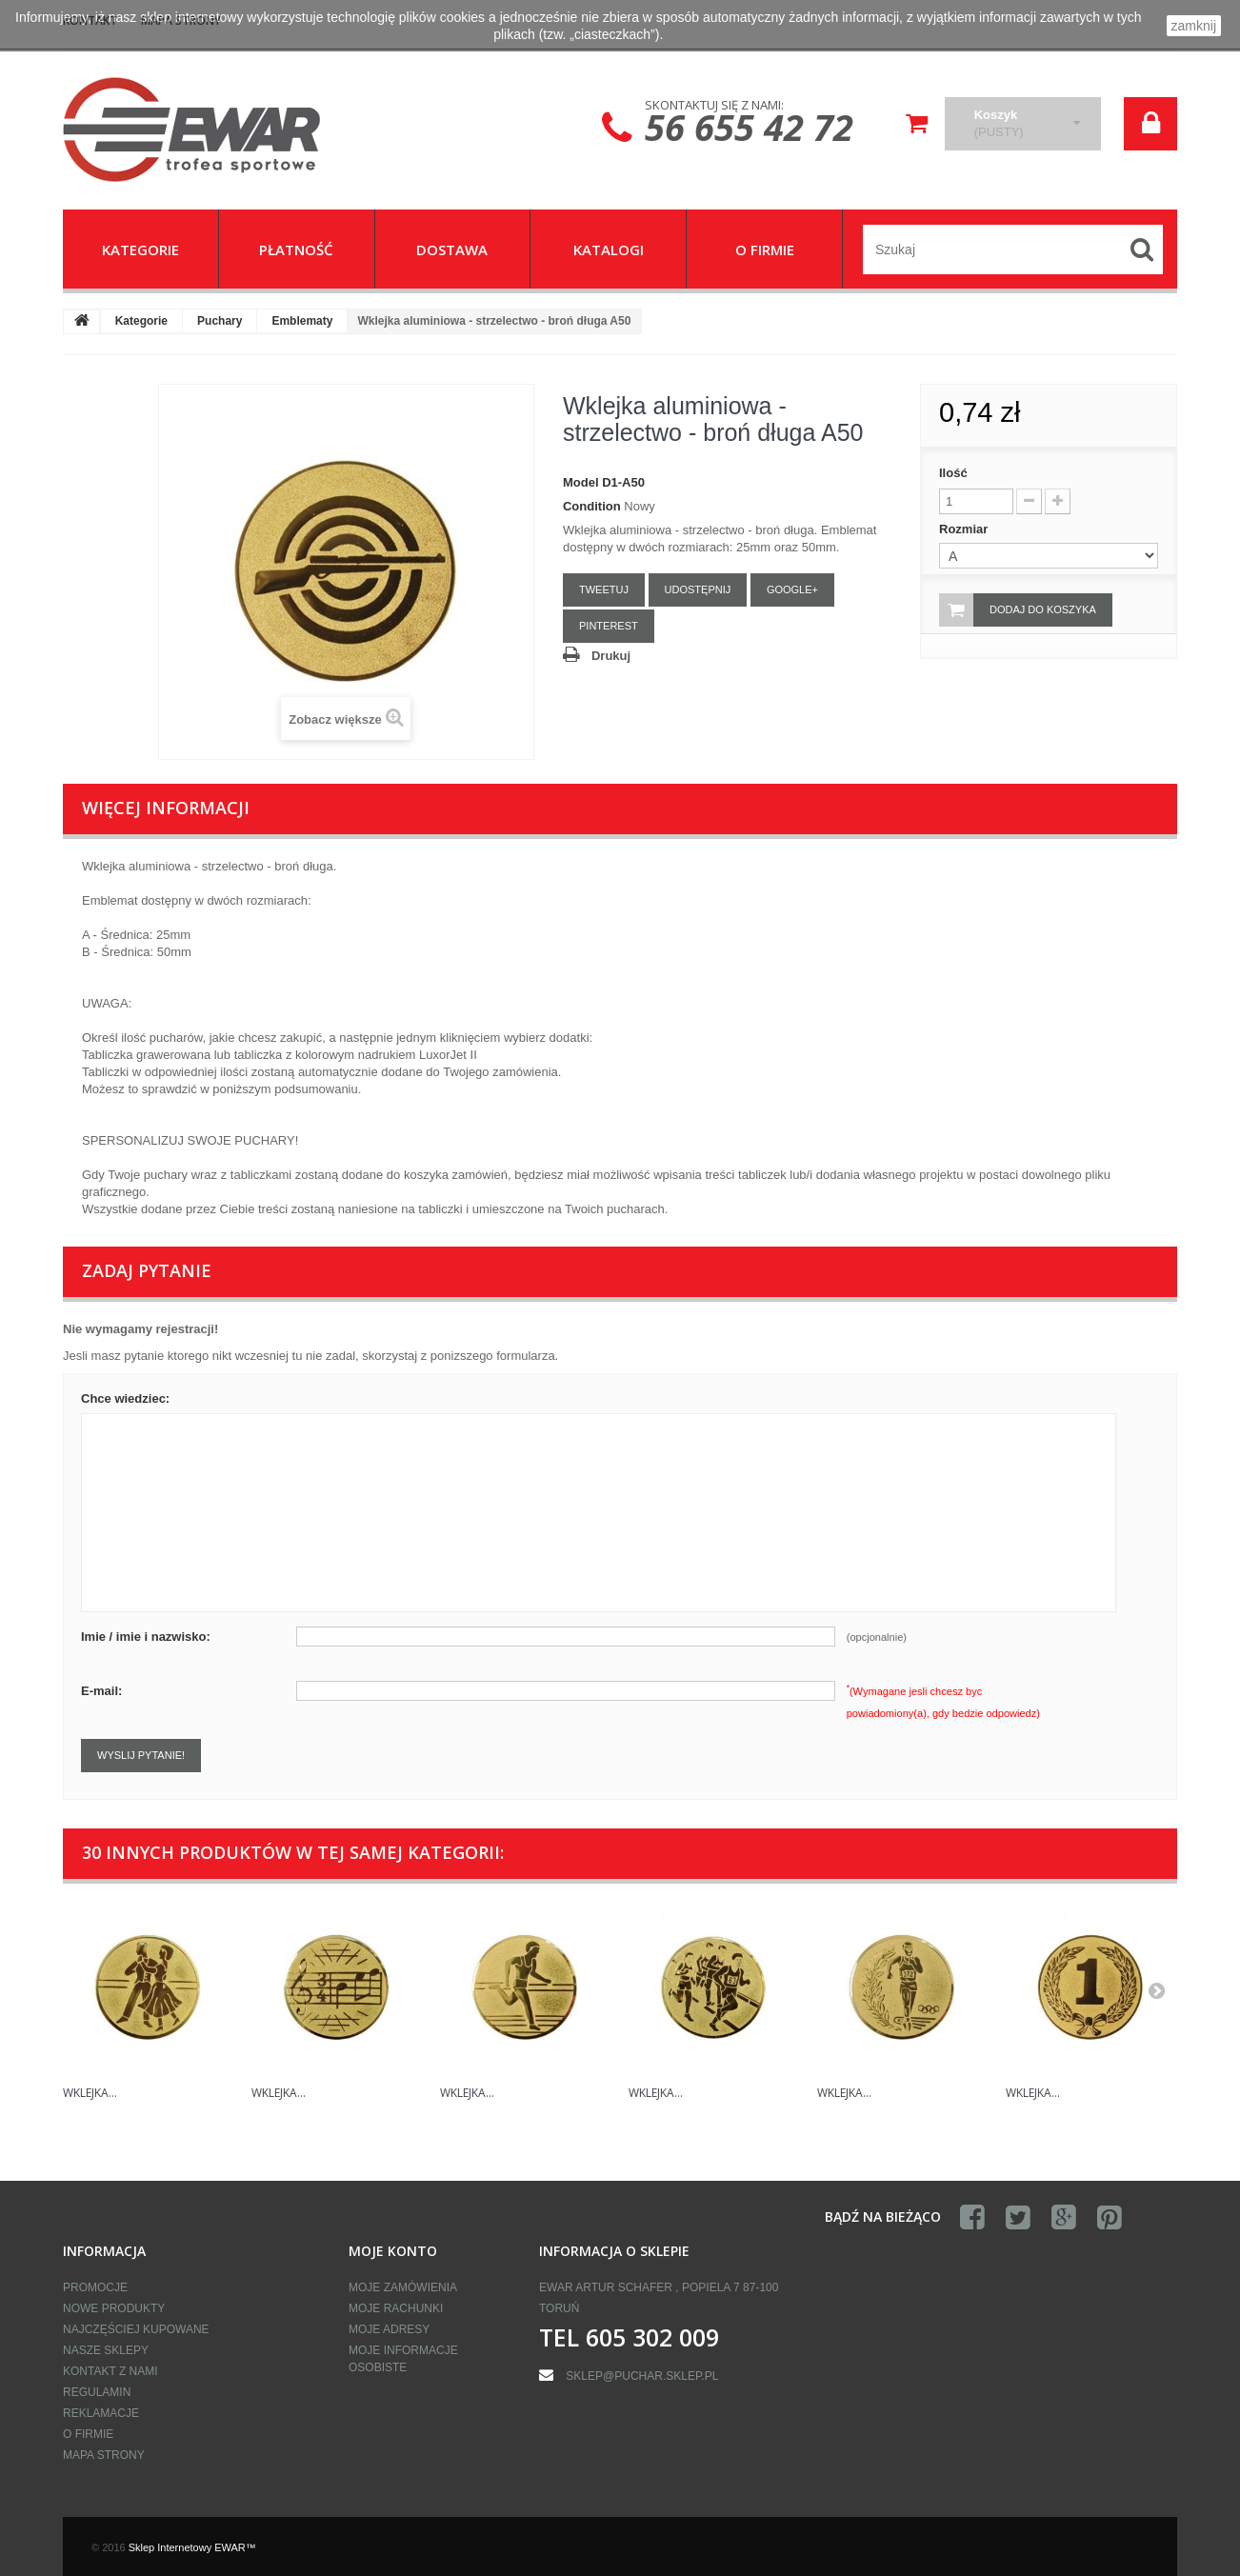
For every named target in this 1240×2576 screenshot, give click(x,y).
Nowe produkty (114, 2308)
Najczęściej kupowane (136, 2329)
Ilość (953, 473)
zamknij (1193, 25)
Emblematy (301, 321)
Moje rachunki (396, 2308)
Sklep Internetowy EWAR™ (192, 2547)
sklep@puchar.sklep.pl (642, 2376)
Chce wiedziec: (125, 1398)
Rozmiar (965, 529)
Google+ (792, 589)
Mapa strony (104, 2455)
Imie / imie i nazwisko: (145, 1636)
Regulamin (96, 2392)
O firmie (88, 2434)
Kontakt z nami (110, 2371)
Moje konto (393, 2251)
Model (581, 482)
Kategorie (141, 321)
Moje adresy (389, 2329)
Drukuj (610, 656)
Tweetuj (604, 589)
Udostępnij (698, 589)
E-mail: (101, 1691)
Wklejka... (90, 2093)
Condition (592, 506)
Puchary (219, 321)
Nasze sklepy (106, 2350)
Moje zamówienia (403, 2287)
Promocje (95, 2287)
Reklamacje (101, 2413)
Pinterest (608, 625)
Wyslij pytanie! (141, 1755)
